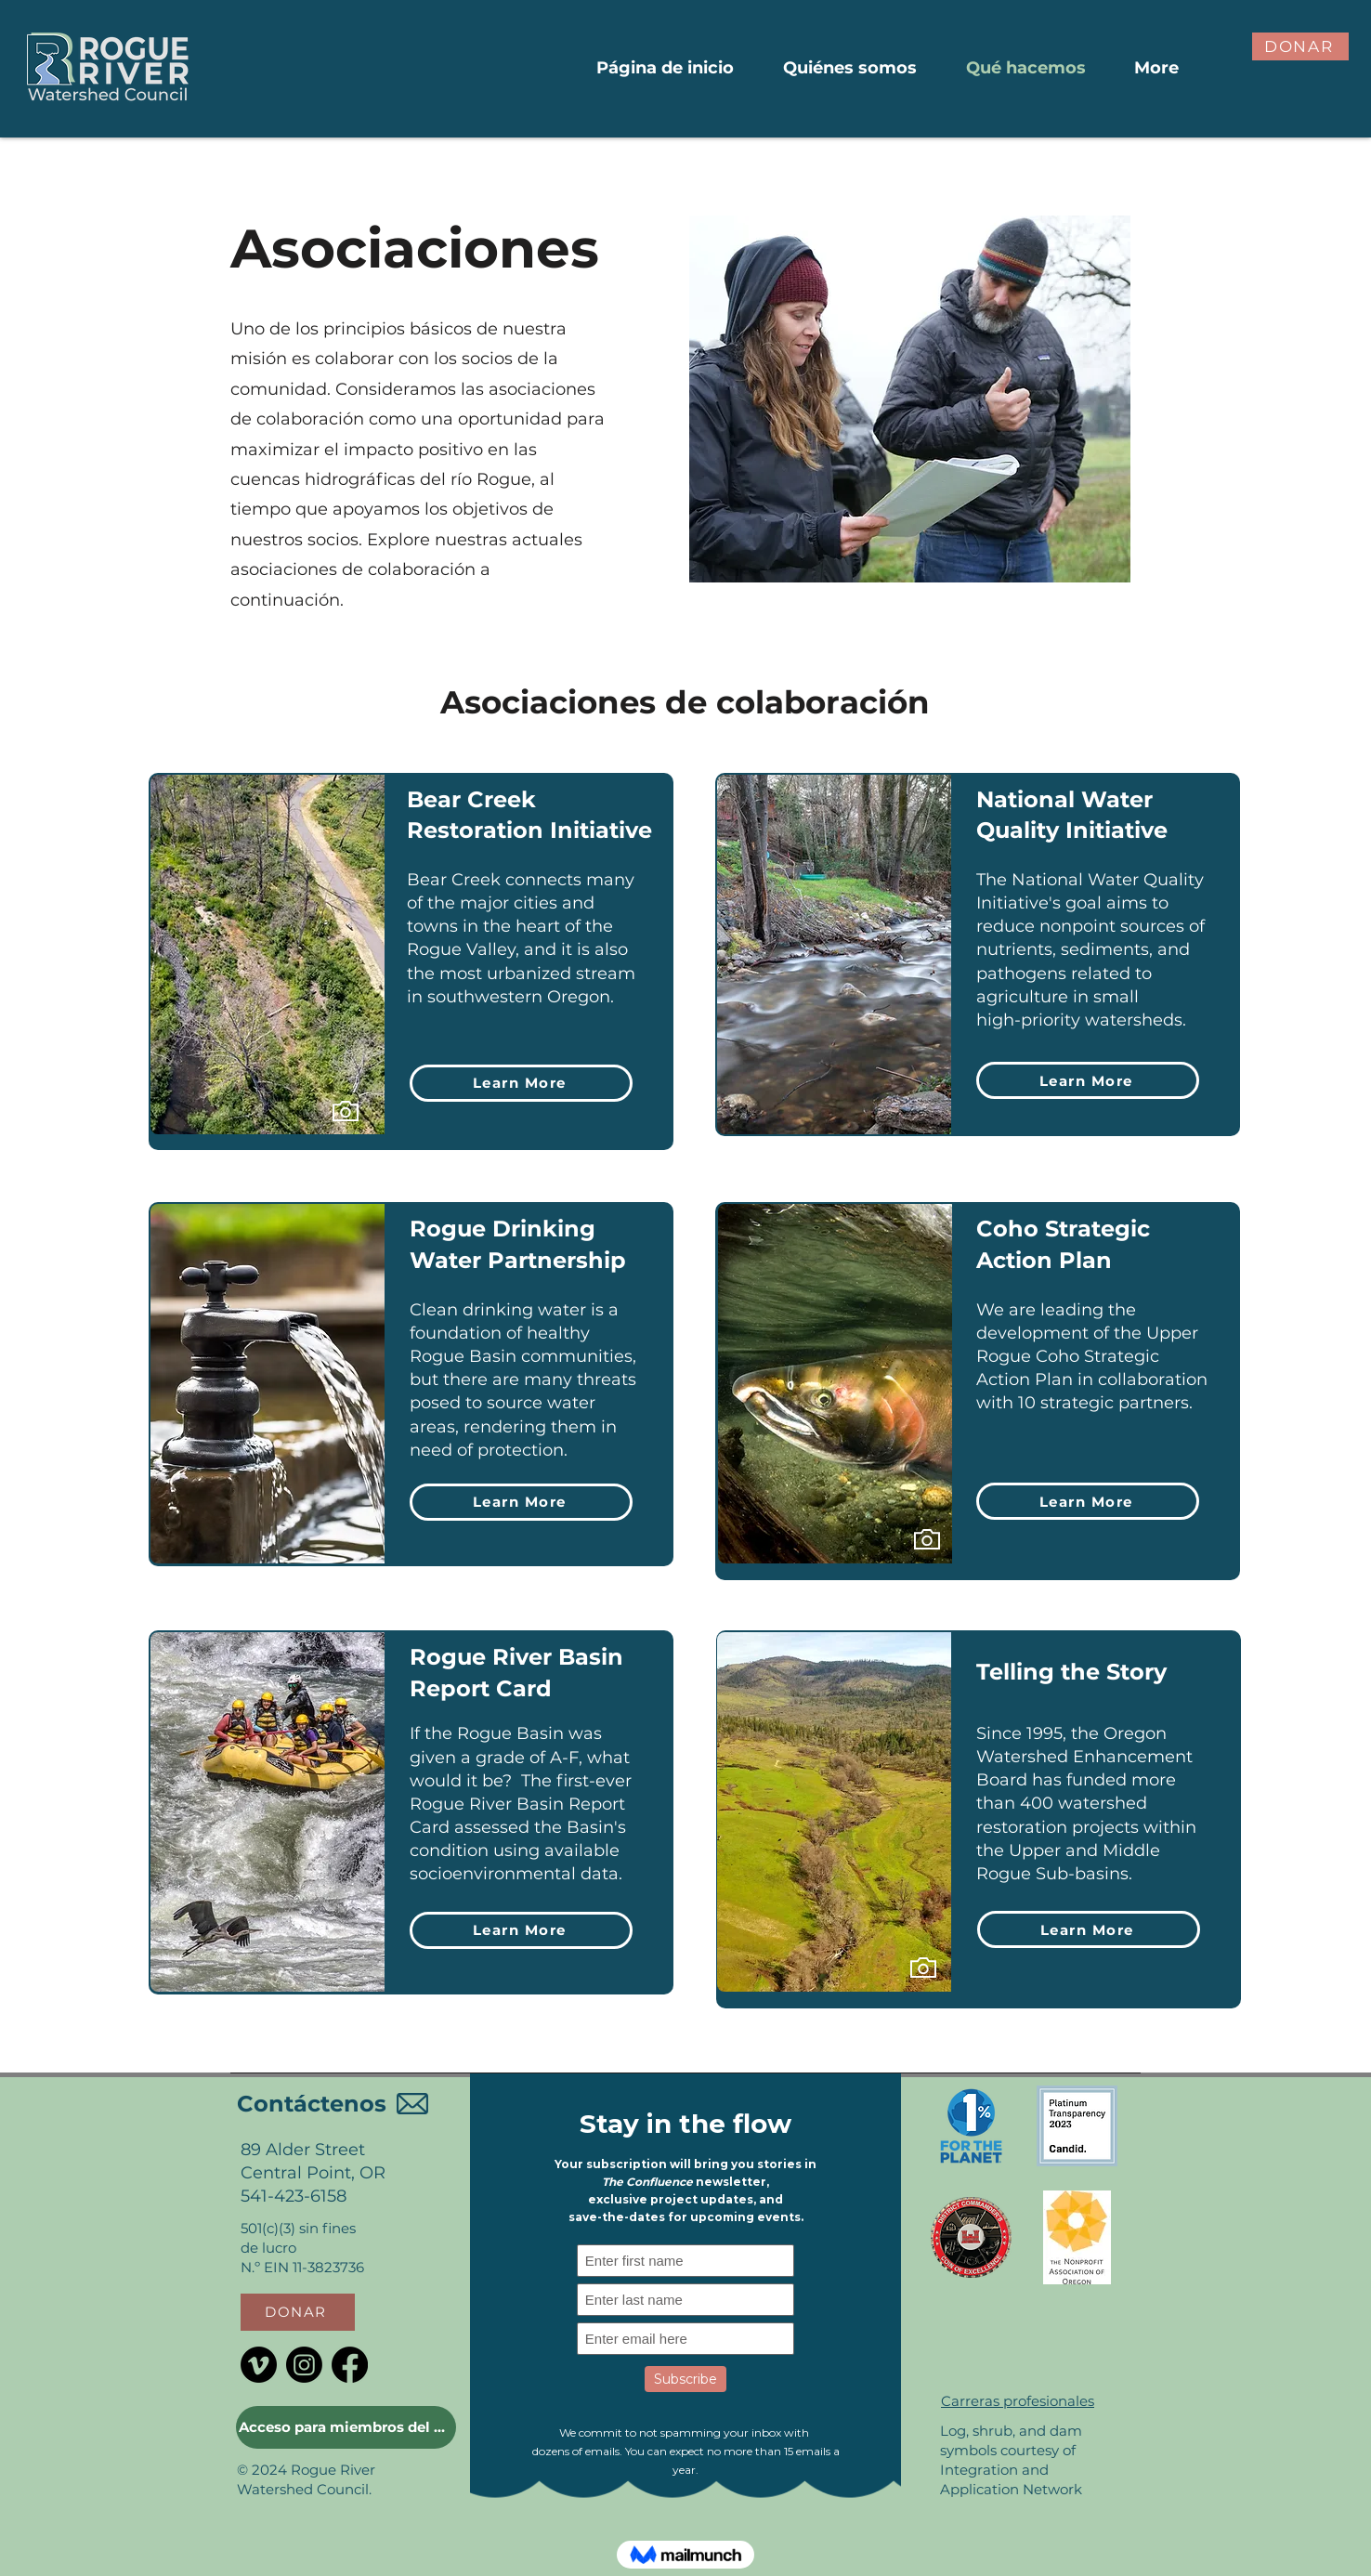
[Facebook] (350, 2365)
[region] (321, 1122)
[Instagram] (304, 2365)
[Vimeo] (259, 2365)
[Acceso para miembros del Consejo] (346, 2427)
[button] (1300, 46)
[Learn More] (521, 1083)
